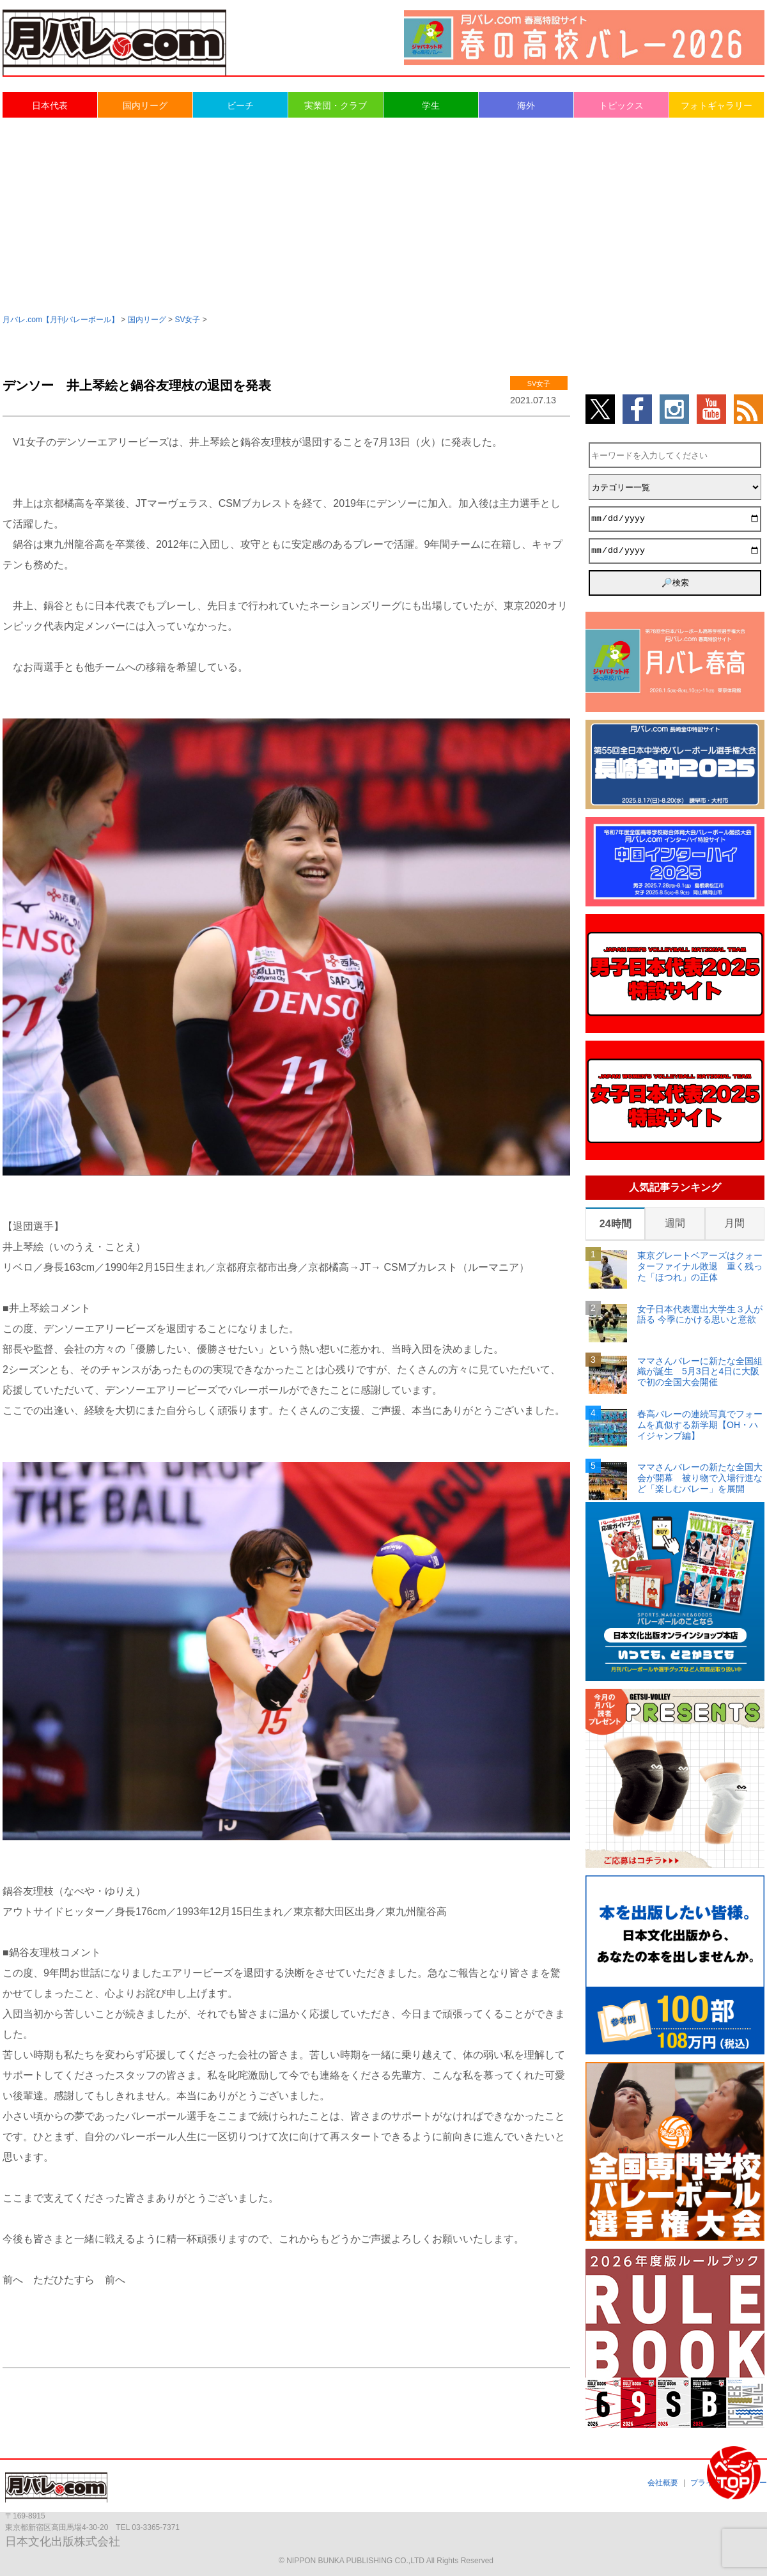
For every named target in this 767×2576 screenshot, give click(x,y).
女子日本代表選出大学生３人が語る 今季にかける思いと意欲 (700, 1314)
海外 (526, 105)
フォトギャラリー (716, 105)
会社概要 (662, 2482)
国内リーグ (145, 105)
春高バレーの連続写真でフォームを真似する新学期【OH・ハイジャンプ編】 (700, 1425)
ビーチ (240, 105)
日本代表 (50, 105)
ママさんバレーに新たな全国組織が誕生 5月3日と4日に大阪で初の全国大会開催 (700, 1372)
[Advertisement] (383, 214)
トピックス (621, 105)
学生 (431, 105)
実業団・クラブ (335, 105)
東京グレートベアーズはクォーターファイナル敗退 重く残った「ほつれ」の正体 (700, 1266)
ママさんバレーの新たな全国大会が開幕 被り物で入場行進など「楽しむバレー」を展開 (700, 1478)
